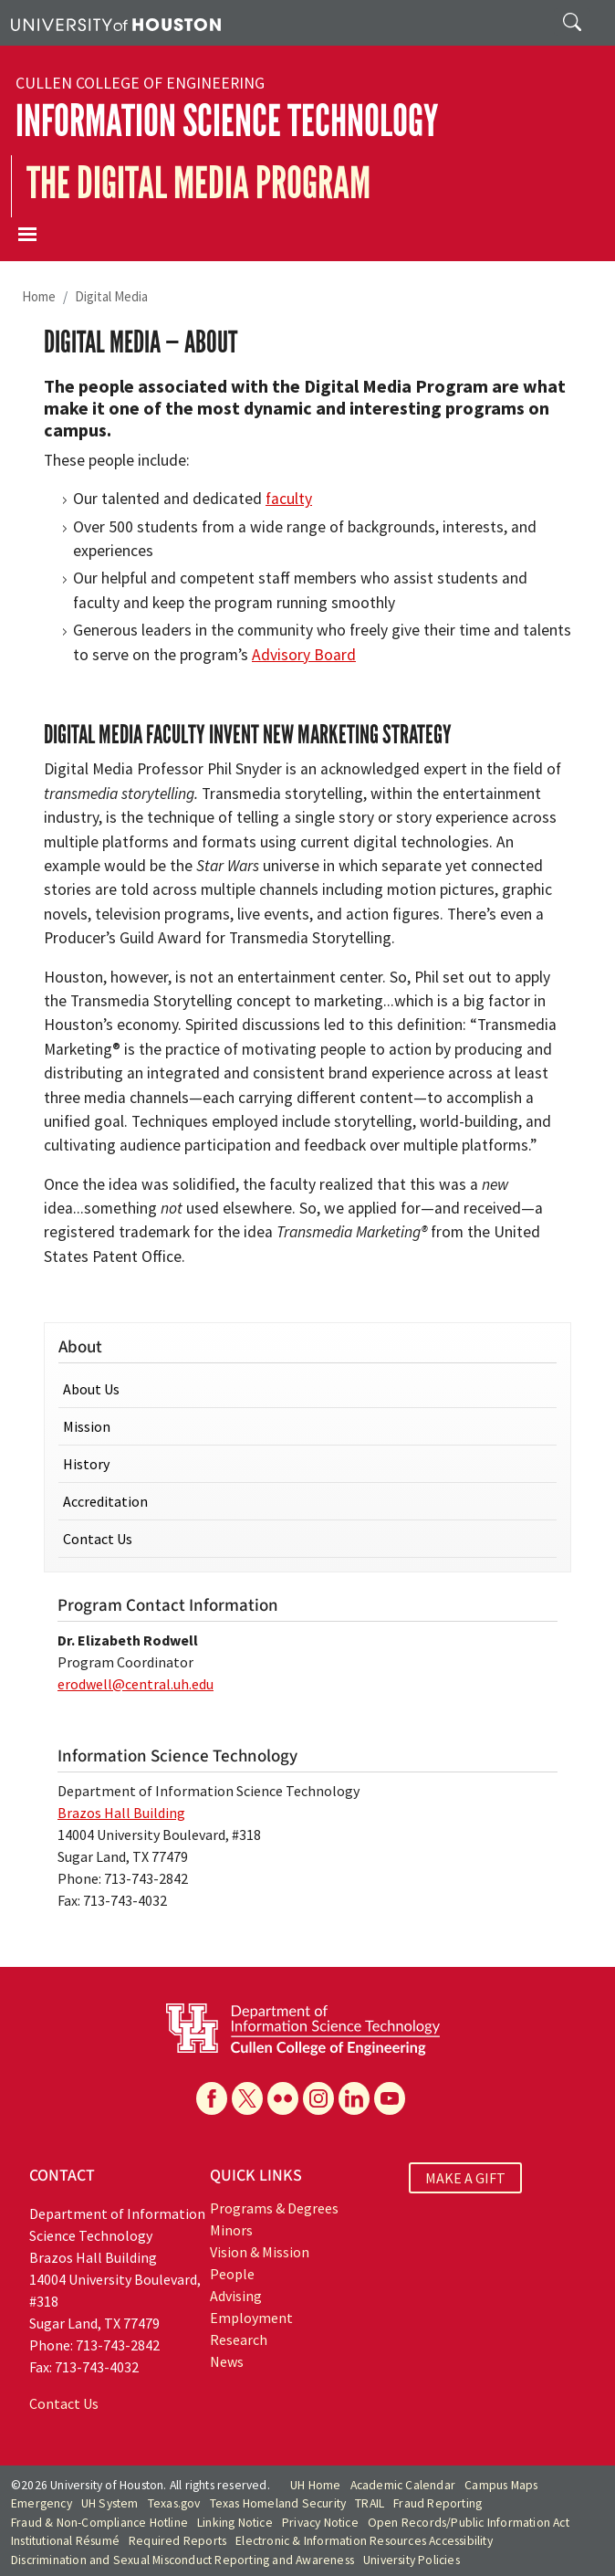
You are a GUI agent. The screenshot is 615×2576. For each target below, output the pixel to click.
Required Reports (177, 2541)
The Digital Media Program (198, 183)
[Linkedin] (354, 2098)
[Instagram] (318, 2098)
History (86, 1464)
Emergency (41, 2503)
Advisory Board (304, 655)
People (232, 2274)
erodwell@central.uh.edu (135, 1684)
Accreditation (105, 1501)
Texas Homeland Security (278, 2503)
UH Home (315, 2485)
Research (238, 2339)
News (227, 2361)
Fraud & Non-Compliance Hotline (99, 2522)
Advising (236, 2296)
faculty (289, 499)
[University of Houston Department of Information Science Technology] (303, 2027)
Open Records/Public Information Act (468, 2522)
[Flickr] (282, 2098)
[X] (247, 2098)
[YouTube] (389, 2098)
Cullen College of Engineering (140, 83)
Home (39, 296)
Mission (86, 1426)
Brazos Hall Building (121, 1812)
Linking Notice (235, 2522)
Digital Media (111, 296)
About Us (91, 1389)
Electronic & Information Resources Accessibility (364, 2541)
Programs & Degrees (274, 2208)
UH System (110, 2503)
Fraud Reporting (437, 2503)
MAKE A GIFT (465, 2178)
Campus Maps (500, 2485)
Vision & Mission (259, 2252)
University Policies (411, 2560)
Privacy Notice (320, 2522)
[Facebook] (211, 2098)
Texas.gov (174, 2503)
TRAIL (369, 2503)
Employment (251, 2317)
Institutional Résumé (65, 2541)
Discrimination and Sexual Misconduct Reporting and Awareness (182, 2560)
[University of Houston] (116, 23)
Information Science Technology (227, 121)
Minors (231, 2230)
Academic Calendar (402, 2485)
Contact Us (97, 1539)
